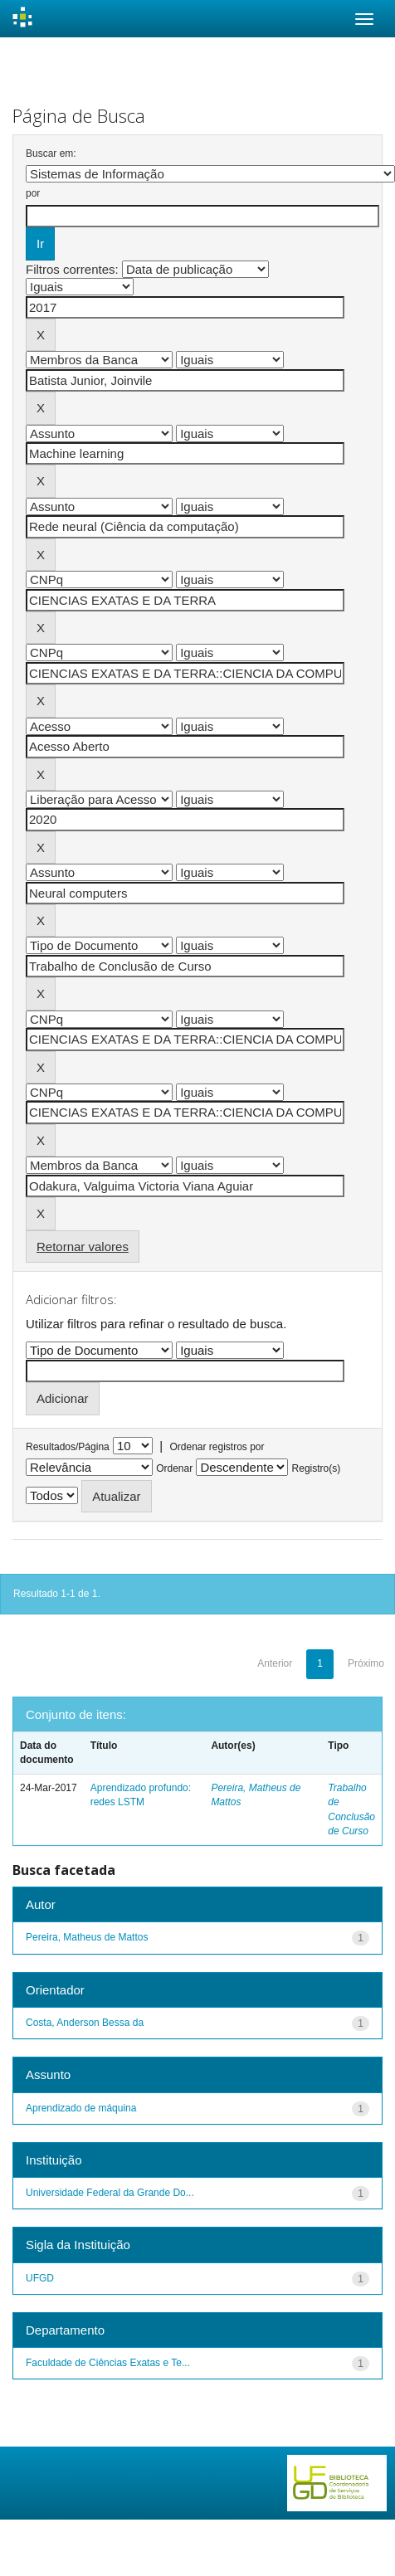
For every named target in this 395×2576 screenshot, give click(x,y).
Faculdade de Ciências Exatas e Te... (108, 2363)
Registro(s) (316, 1468)
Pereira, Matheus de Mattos (87, 1937)
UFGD (40, 2278)
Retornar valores (83, 1246)
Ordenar (174, 1468)
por (33, 193)
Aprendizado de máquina (81, 2108)
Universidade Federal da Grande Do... (110, 2193)
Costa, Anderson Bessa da (85, 2022)
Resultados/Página (68, 1447)
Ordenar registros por (216, 1447)
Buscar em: (51, 153)
